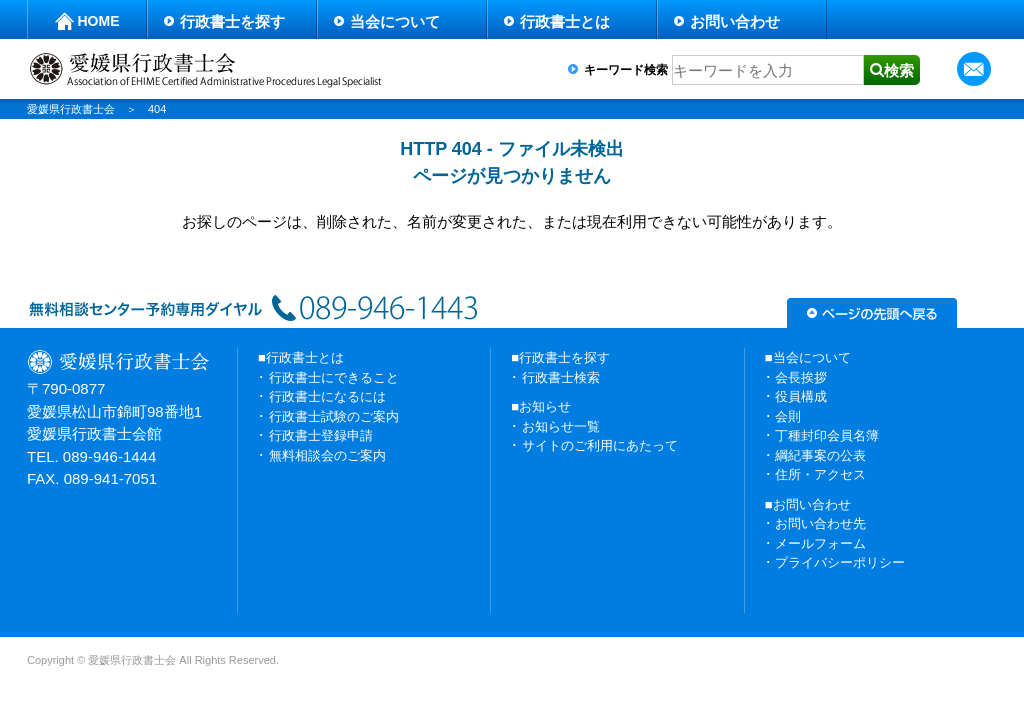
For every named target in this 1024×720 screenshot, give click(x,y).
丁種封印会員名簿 (827, 435)
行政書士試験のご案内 (334, 416)
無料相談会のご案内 (327, 455)
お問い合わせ (735, 21)
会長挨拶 (801, 377)
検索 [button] (899, 70)
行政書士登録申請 (321, 435)
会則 (788, 416)
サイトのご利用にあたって (600, 445)
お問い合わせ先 (820, 523)
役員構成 (801, 396)
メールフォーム (820, 543)
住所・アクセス (820, 474)
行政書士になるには (327, 396)
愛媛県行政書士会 (71, 109)
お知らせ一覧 (561, 426)
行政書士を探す (232, 21)
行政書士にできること (334, 377)
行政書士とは (565, 21)
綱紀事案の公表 (820, 455)
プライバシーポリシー (840, 562)
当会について (395, 21)
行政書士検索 (561, 377)
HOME (99, 21)
